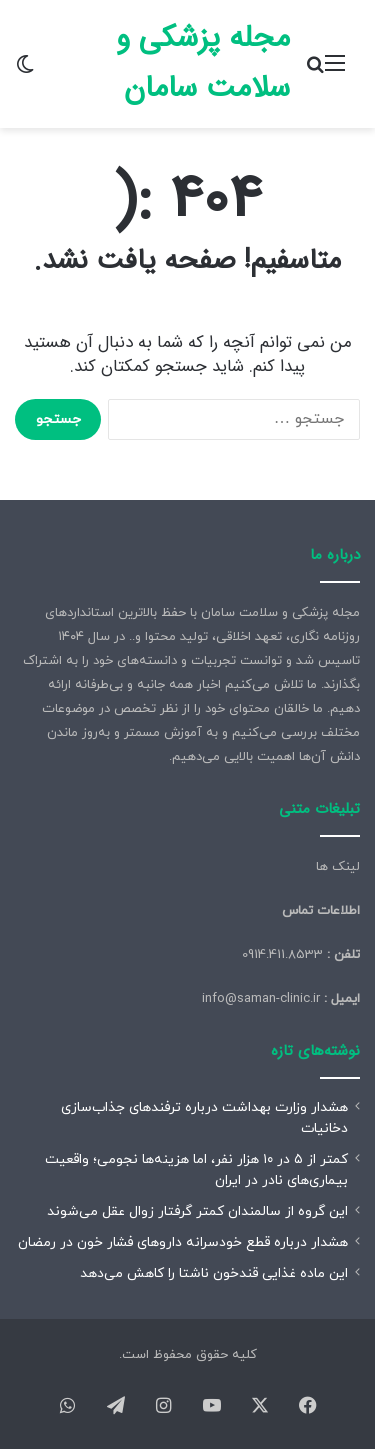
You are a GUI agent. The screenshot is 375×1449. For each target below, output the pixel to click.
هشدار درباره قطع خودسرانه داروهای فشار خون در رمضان (183, 1242)
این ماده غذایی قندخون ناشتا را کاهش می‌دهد (214, 1273)
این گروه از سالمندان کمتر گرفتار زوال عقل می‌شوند (197, 1211)
